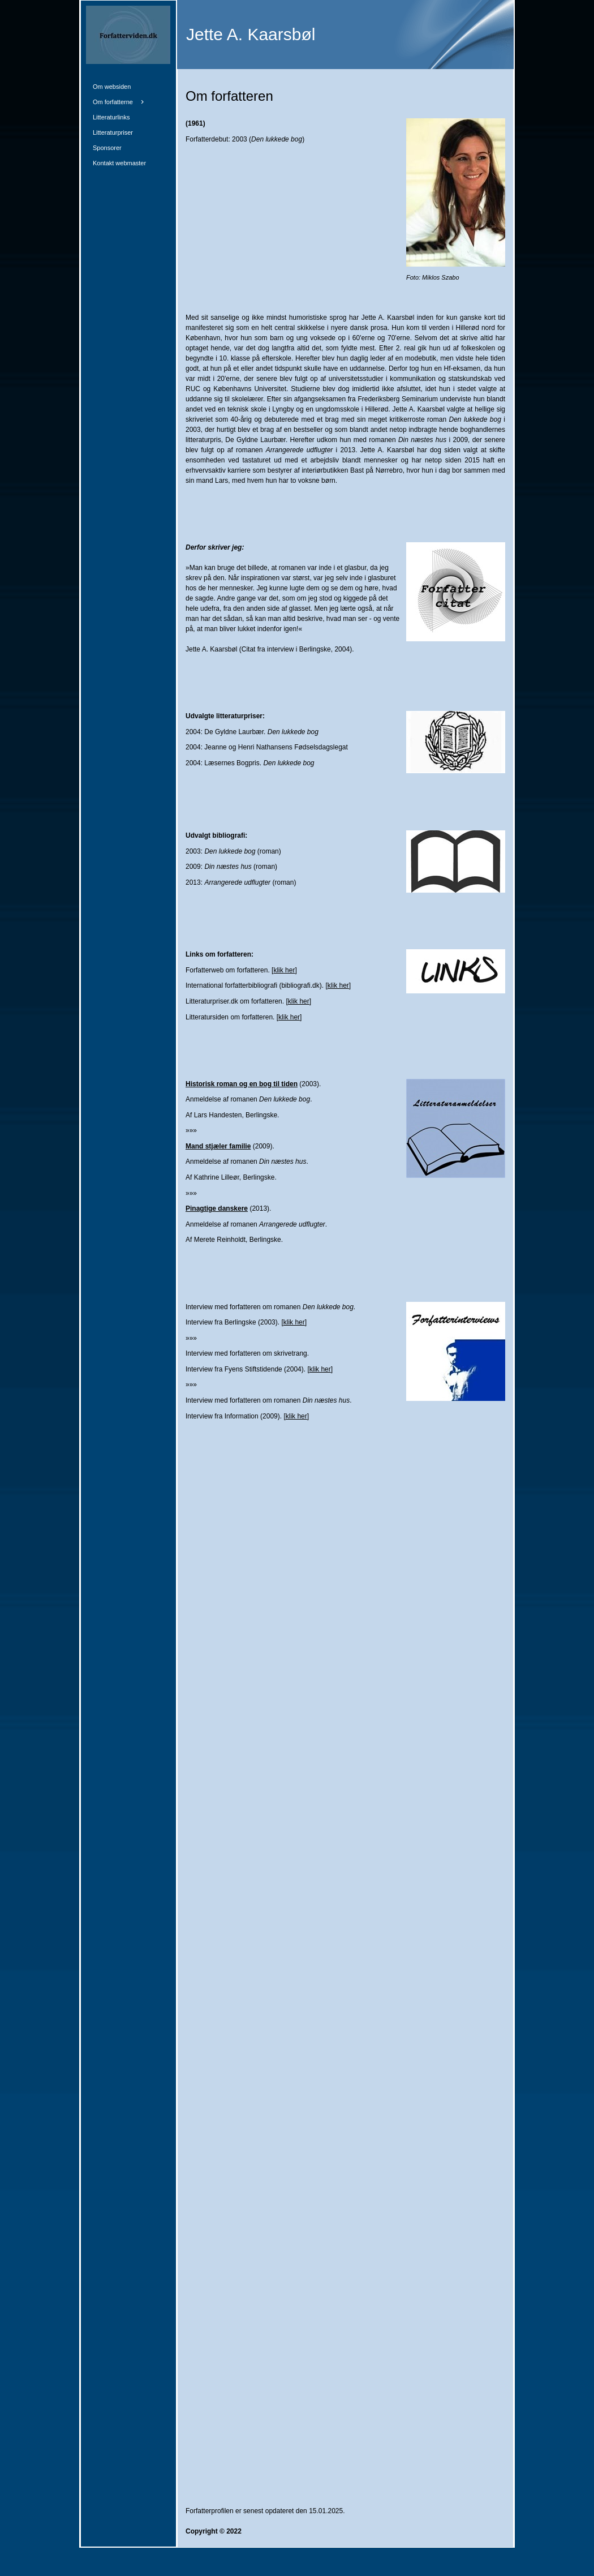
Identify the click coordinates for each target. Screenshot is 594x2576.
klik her (284, 970)
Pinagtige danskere (217, 1208)
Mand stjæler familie (218, 1146)
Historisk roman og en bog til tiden (242, 1084)
